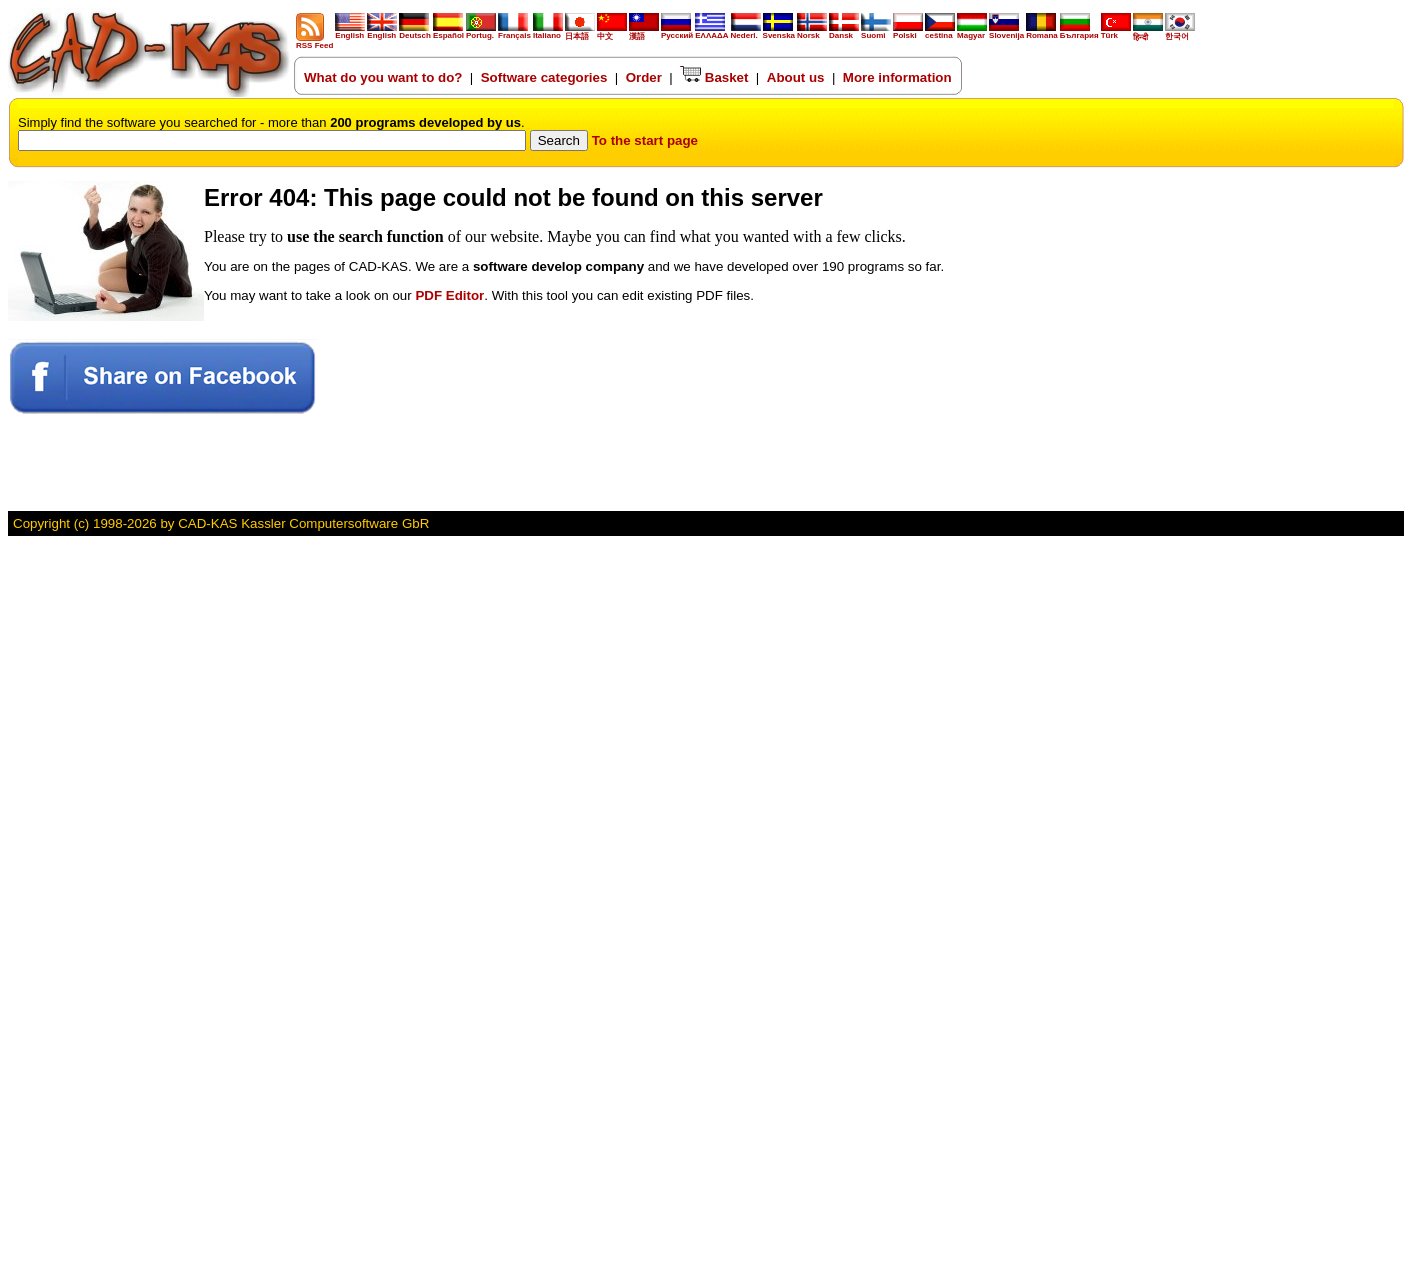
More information (897, 77)
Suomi (876, 32)
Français (514, 32)
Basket (714, 77)
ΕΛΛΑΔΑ (711, 35)
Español (448, 32)
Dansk (844, 32)
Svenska (779, 32)
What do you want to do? (383, 77)
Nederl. (746, 32)
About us (796, 77)
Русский (677, 35)
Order (644, 77)
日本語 (580, 32)
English (350, 32)
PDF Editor (449, 295)
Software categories (544, 77)
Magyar (972, 32)
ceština (940, 32)
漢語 (644, 32)
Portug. (481, 32)
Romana (1042, 32)
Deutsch (415, 32)
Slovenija (1006, 32)
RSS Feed (314, 42)
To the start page (645, 140)
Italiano (548, 32)
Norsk (812, 32)
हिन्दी (1148, 33)
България (1079, 32)
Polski (908, 32)
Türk (1116, 32)
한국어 (1180, 32)
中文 (612, 32)
